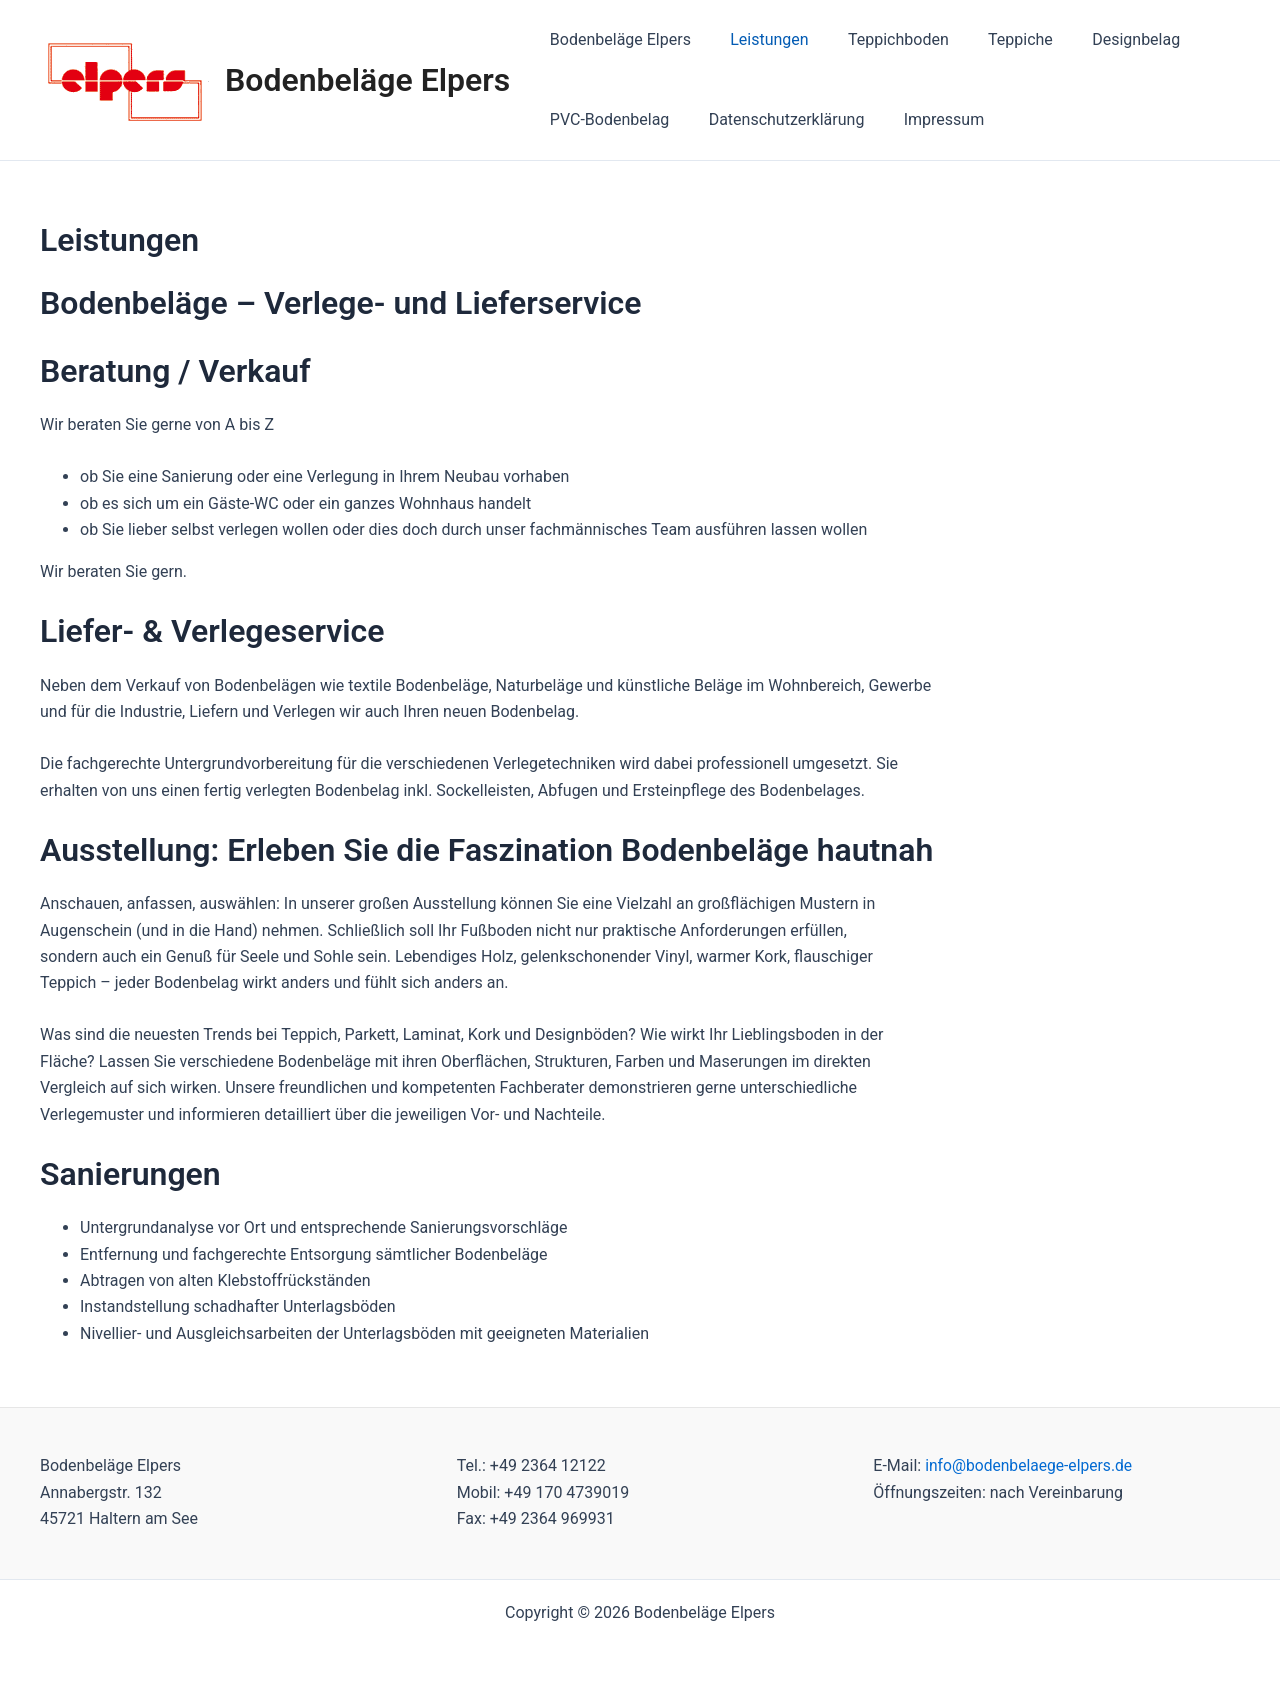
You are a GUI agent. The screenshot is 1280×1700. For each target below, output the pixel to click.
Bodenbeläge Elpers (367, 80)
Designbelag (1103, 39)
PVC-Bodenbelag (606, 119)
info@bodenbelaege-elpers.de (1031, 1465)
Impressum (925, 119)
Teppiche (994, 39)
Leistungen (758, 39)
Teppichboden (880, 39)
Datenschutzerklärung (776, 119)
